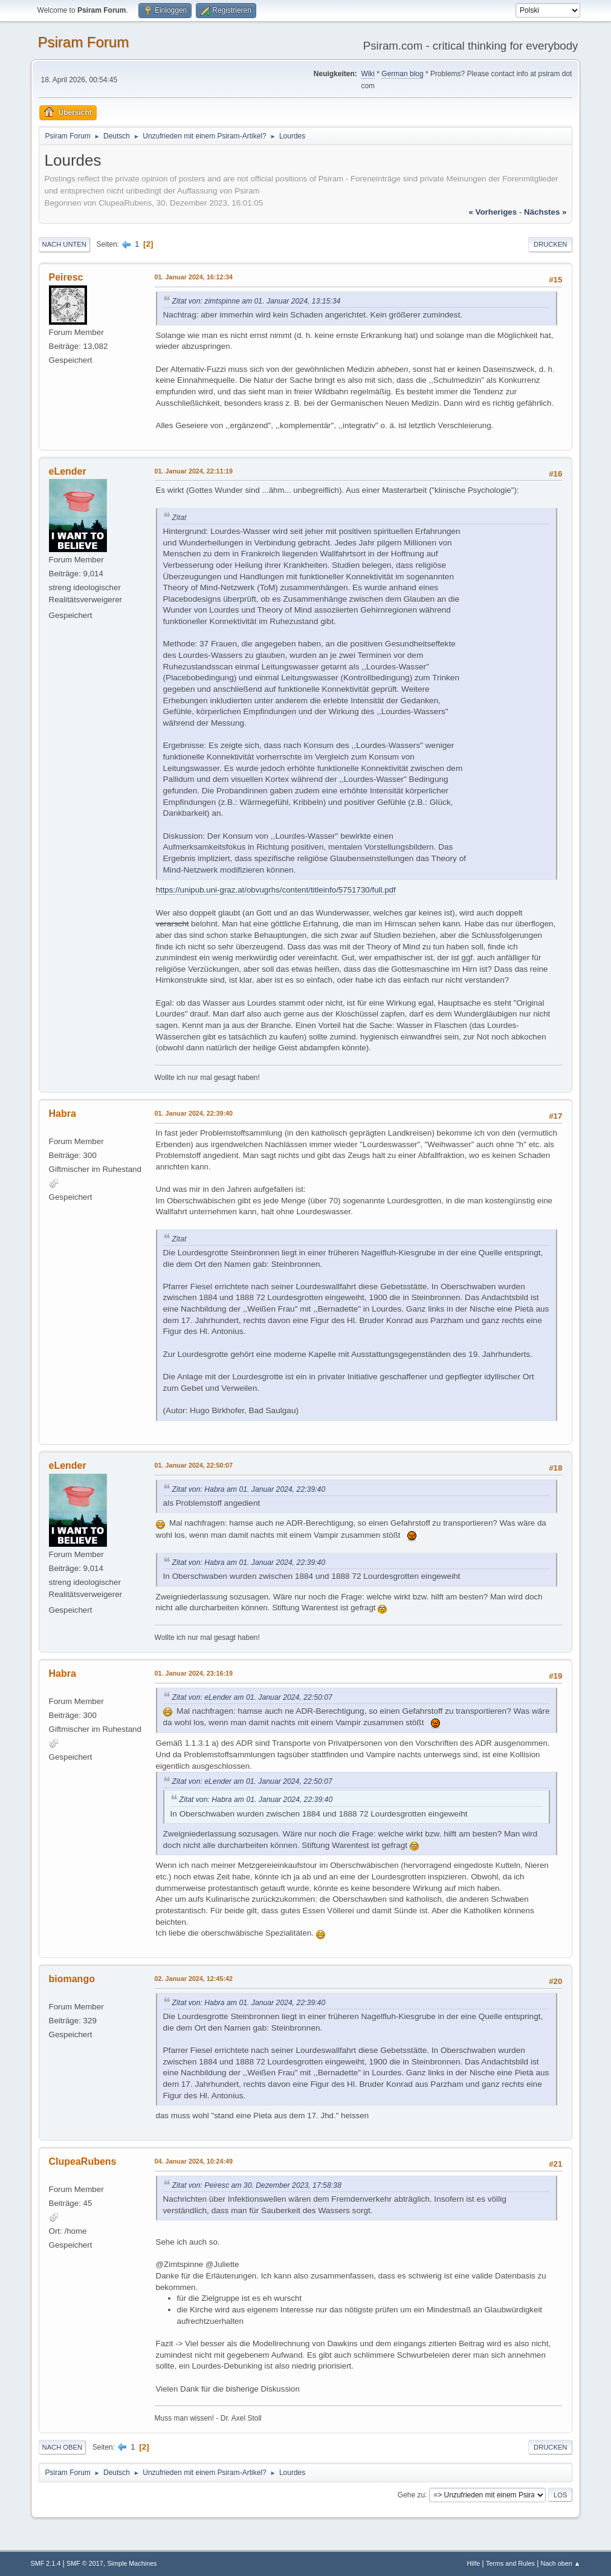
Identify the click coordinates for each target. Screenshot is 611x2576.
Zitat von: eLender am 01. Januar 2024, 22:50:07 (252, 1697)
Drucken (550, 244)
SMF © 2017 (84, 2563)
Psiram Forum (83, 42)
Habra (62, 1113)
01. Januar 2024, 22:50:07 (194, 1465)
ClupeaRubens (83, 2161)
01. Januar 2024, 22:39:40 (194, 1113)
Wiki (368, 74)
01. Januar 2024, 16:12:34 (194, 277)
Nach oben (62, 2447)
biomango (72, 1979)
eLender (67, 471)
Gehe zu (411, 2494)
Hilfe (473, 2563)
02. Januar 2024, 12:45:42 (194, 1978)
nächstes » (545, 211)
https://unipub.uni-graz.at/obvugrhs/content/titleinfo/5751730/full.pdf (276, 889)
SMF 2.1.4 (46, 2563)
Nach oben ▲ (561, 2563)
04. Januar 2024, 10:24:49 (194, 2161)
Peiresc (66, 277)
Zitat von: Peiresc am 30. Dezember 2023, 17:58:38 (256, 2185)
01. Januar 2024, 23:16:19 (194, 1673)
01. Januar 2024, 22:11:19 (194, 471)
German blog (402, 74)
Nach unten (64, 244)
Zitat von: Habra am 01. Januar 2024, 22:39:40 (249, 1489)
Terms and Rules (510, 2563)
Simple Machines (132, 2563)
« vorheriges (492, 211)
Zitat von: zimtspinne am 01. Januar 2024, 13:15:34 (256, 301)
